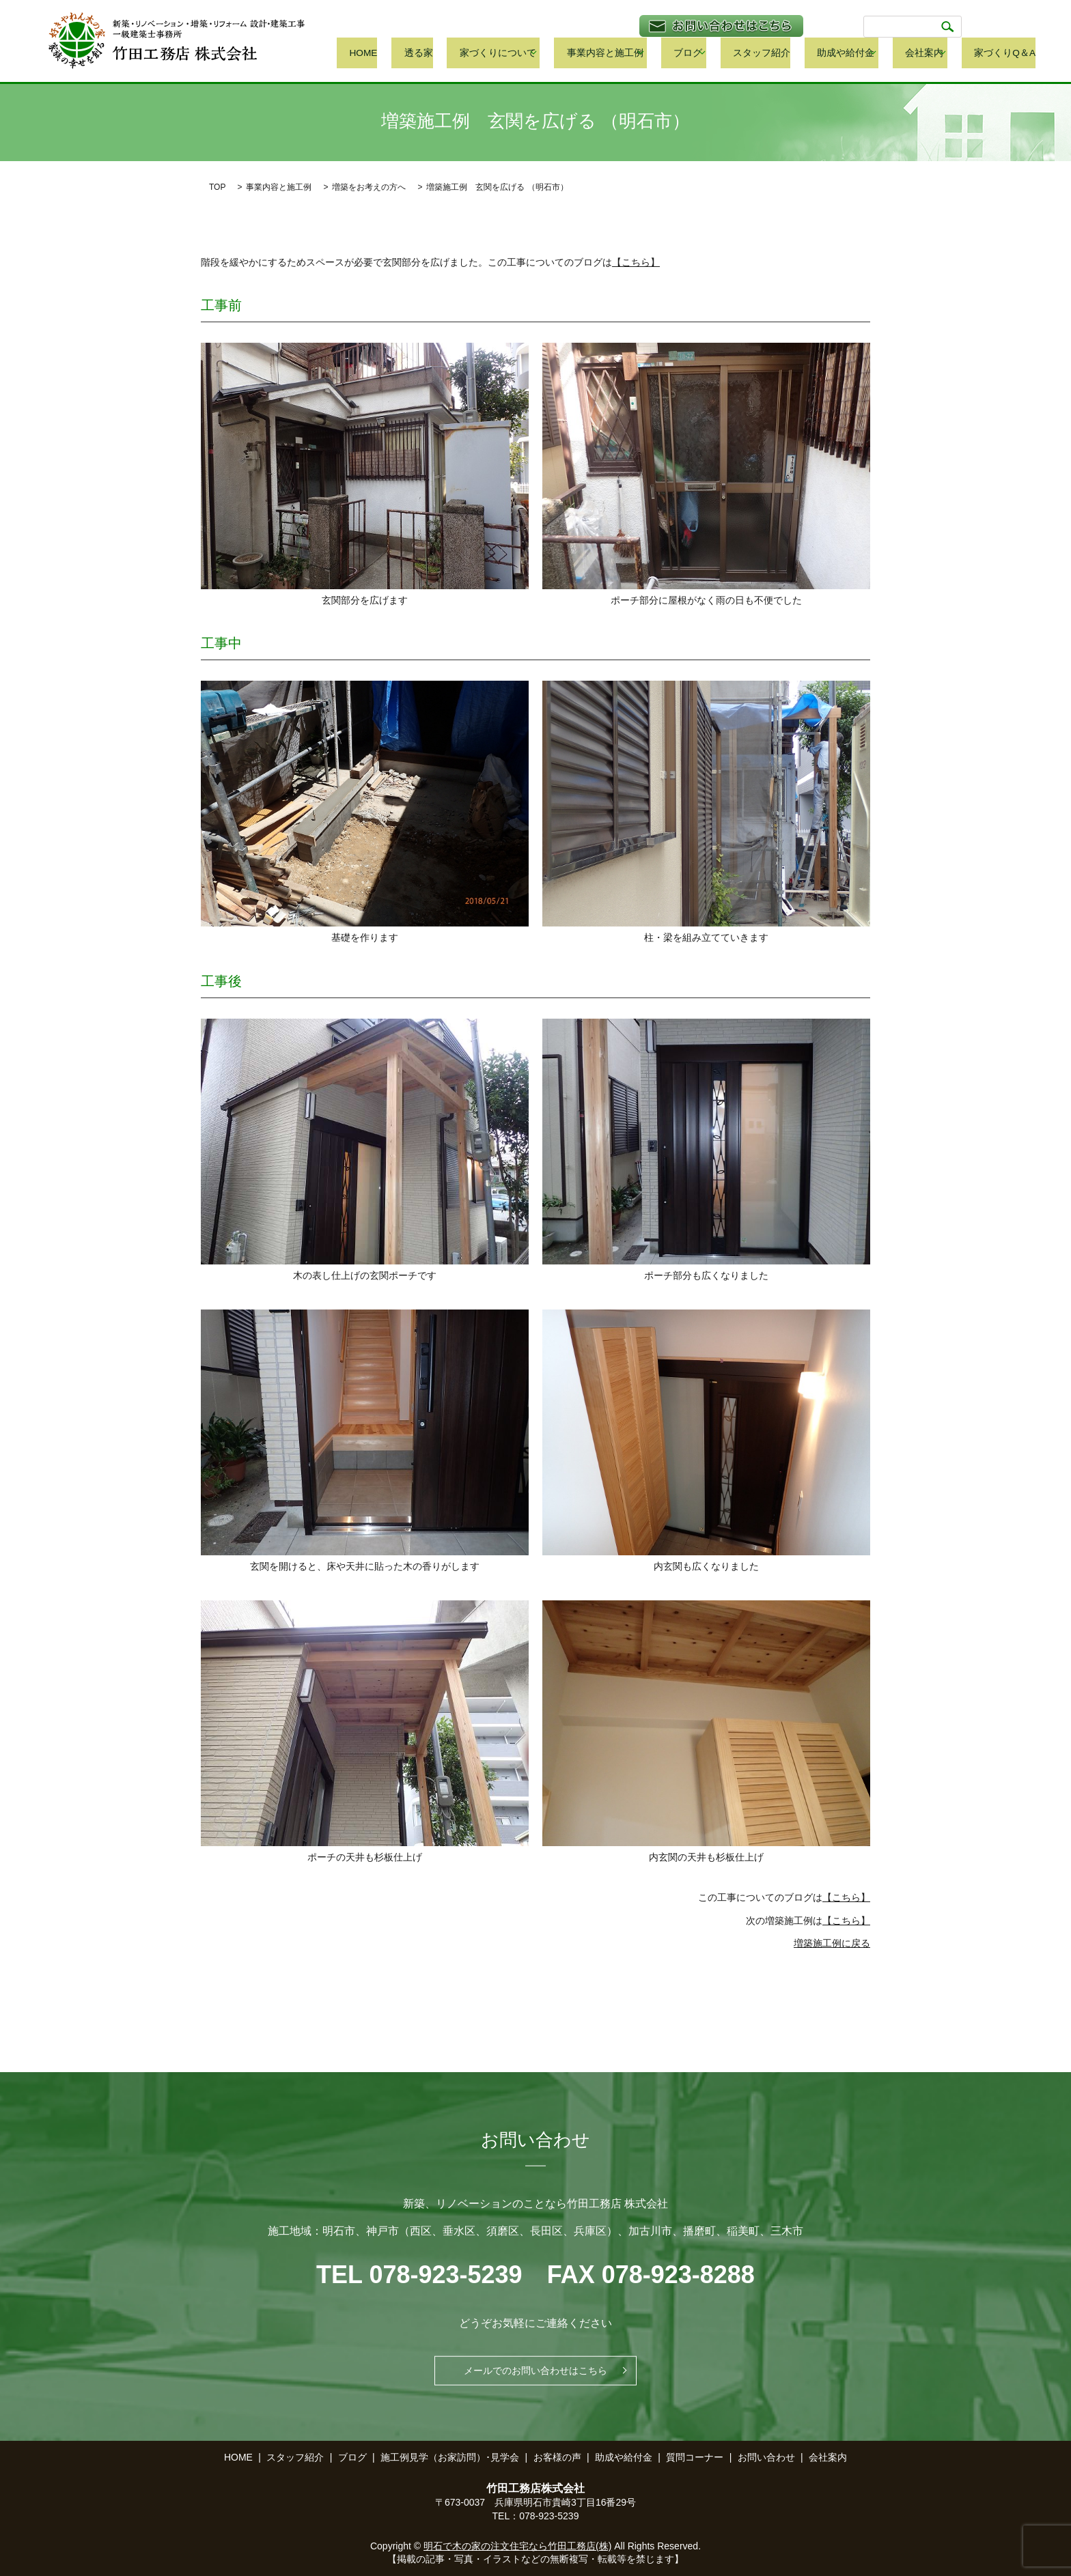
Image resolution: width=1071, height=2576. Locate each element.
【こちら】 (636, 262)
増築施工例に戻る (832, 1943)
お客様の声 (557, 2457)
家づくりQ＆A (1006, 53)
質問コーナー (694, 2457)
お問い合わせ (766, 2457)
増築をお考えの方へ (369, 187)
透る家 (497, 53)
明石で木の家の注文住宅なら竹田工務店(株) (517, 2545)
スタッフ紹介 (797, 53)
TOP (217, 187)
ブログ (731, 53)
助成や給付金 (864, 53)
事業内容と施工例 (657, 53)
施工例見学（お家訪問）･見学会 (449, 2457)
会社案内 (935, 53)
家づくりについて (560, 53)
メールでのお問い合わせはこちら (535, 2370)
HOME (456, 53)
